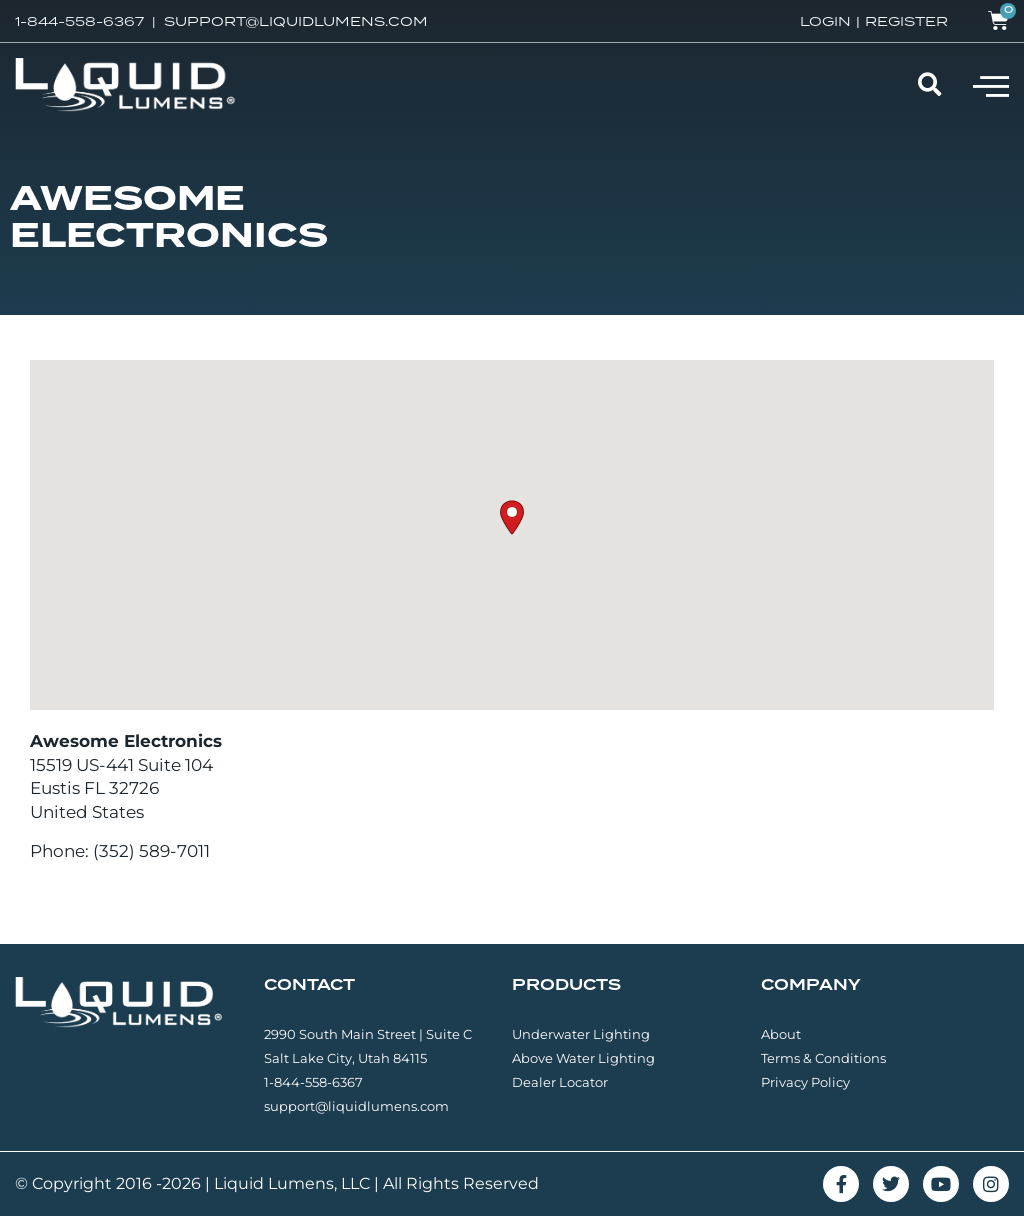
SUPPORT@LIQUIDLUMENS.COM (296, 21)
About (781, 1034)
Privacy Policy (805, 1082)
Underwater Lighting (581, 1034)
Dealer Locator (560, 1082)
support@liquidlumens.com (356, 1106)
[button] (991, 85)
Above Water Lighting (583, 1058)
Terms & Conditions (823, 1058)
